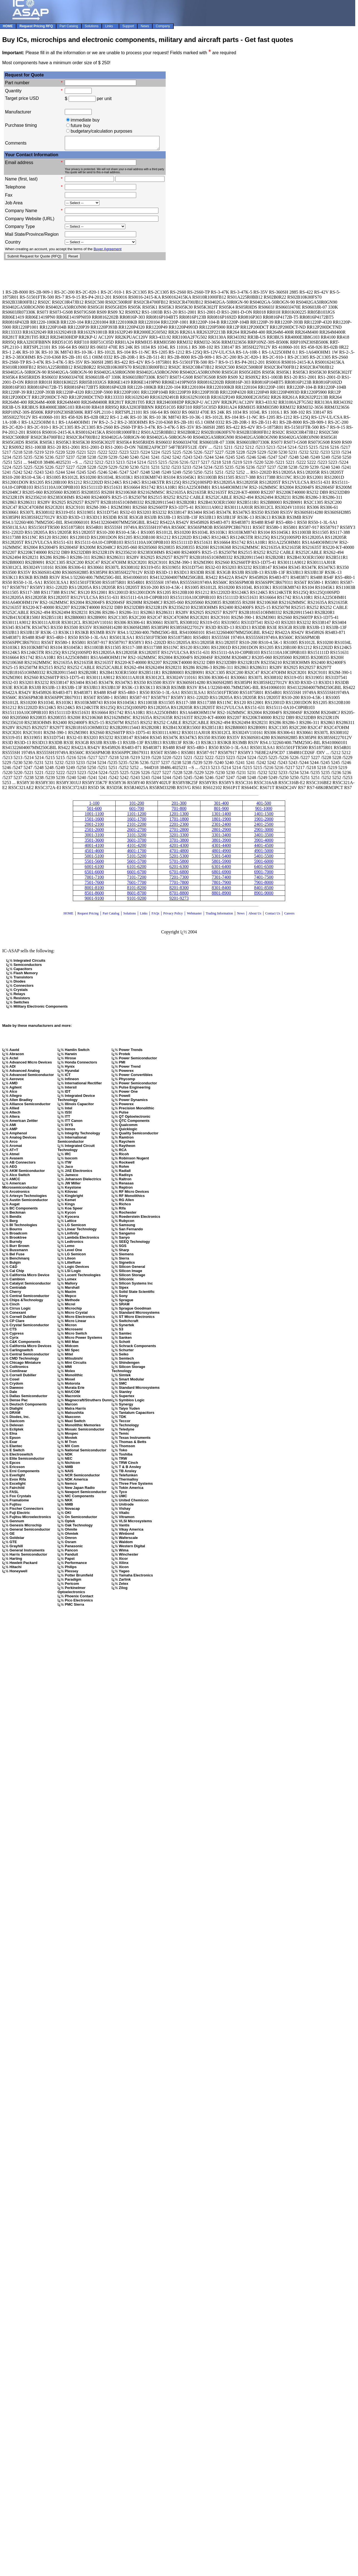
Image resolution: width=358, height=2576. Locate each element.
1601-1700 (136, 821)
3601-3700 (136, 842)
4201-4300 (178, 848)
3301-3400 (221, 837)
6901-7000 (263, 874)
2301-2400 (221, 826)
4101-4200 (136, 848)
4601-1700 (136, 853)
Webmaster (194, 916)
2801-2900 (221, 832)
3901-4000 (263, 842)
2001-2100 (94, 826)
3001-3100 (94, 837)
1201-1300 (178, 816)
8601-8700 (136, 895)
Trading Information (219, 916)
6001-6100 (94, 869)
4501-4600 (94, 853)
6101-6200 (136, 869)
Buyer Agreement (107, 251)
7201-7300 (178, 879)
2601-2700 (136, 832)
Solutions (129, 916)
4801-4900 (221, 853)
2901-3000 (263, 832)
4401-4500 (263, 848)
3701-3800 (178, 842)
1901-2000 (263, 821)
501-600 (94, 811)
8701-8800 (178, 895)
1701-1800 (178, 821)
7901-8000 (263, 884)
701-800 (178, 811)
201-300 (178, 805)
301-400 (221, 805)
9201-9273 (178, 900)
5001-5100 (94, 858)
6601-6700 (136, 874)
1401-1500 (263, 816)
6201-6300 (178, 869)
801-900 (221, 811)
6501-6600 (94, 874)
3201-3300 (178, 837)
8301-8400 (221, 890)
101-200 (136, 805)
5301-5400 (221, 858)
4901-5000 (263, 853)
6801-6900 (221, 874)
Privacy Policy (173, 916)
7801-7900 (221, 884)
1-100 (94, 805)
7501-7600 (94, 884)
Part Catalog (111, 916)
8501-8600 (94, 895)
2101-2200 (136, 826)
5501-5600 (94, 863)
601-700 (136, 811)
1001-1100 (94, 816)
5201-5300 (178, 858)
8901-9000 (263, 895)
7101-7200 (136, 879)
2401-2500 (263, 826)
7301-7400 (221, 879)
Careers (289, 916)
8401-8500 (263, 890)
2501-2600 (94, 832)
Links (143, 916)
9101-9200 (136, 900)
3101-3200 (136, 837)
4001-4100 (94, 848)
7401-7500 (263, 879)
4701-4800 (178, 853)
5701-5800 (178, 863)
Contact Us (273, 916)
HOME (68, 916)
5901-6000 (263, 863)
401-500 (263, 805)
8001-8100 (94, 890)
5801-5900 (221, 863)
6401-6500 (263, 869)
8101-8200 (136, 890)
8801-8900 (221, 895)
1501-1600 (94, 821)
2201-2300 (178, 826)
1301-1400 (221, 816)
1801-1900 (221, 821)
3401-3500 (263, 837)
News (241, 916)
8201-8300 (178, 890)
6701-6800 (178, 874)
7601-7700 (136, 884)
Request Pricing (87, 916)
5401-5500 (263, 858)
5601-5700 (136, 863)
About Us (254, 916)
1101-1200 (136, 816)
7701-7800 (178, 884)
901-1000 (263, 811)
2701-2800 (178, 832)
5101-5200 (136, 858)
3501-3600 (94, 842)
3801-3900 (221, 842)
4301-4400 (221, 848)
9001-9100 (94, 900)
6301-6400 (221, 869)
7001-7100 (94, 879)
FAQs (155, 916)
